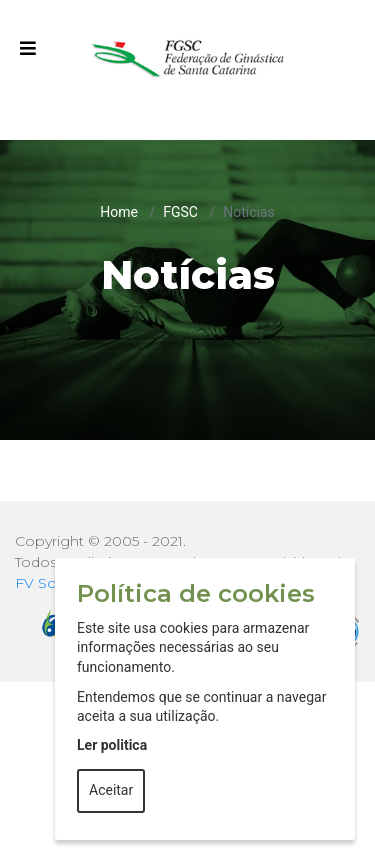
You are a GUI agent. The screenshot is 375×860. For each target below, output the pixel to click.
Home (119, 212)
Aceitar (111, 790)
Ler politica (112, 745)
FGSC (180, 212)
